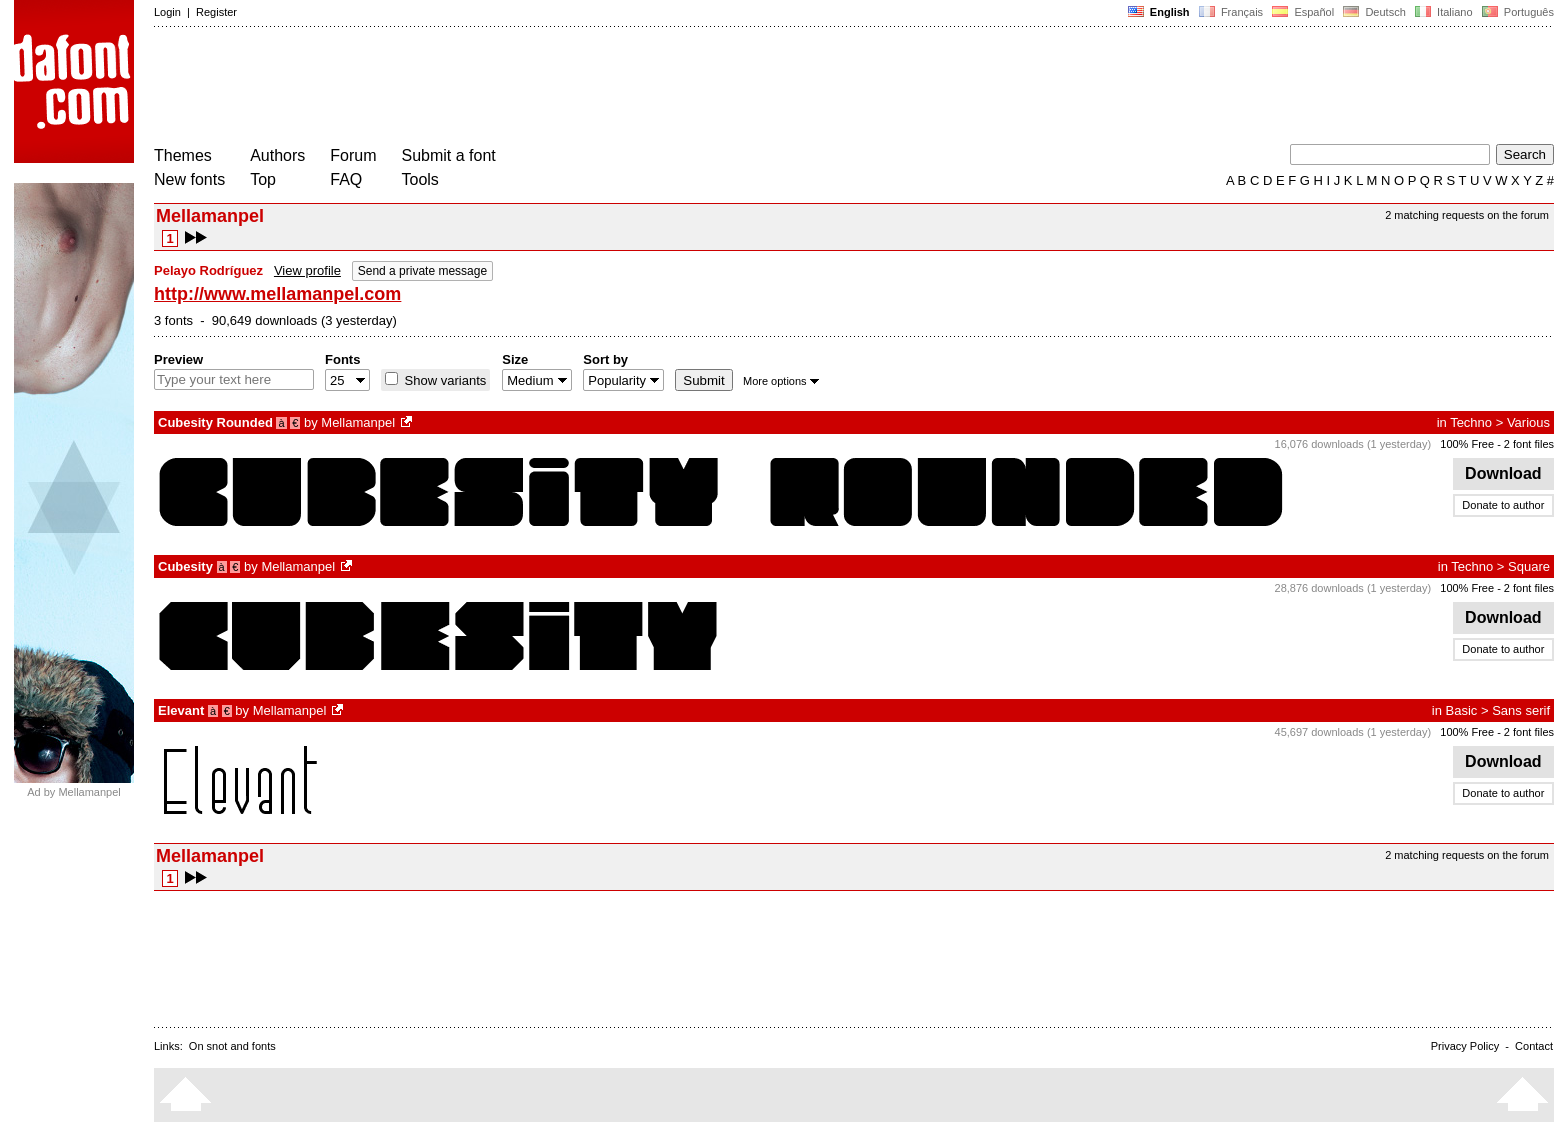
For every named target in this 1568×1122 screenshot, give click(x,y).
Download (1503, 473)
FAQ (346, 179)
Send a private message (422, 271)
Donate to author (1503, 505)
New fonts (189, 179)
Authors (277, 155)
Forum (353, 155)
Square (1529, 566)
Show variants (443, 380)
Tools (420, 179)
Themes (183, 155)
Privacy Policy (1465, 1046)
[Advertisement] (518, 88)
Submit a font (449, 155)
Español (1303, 12)
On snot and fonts (232, 1046)
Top (263, 179)
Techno (1471, 422)
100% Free (1467, 444)
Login (167, 12)
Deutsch (1374, 12)
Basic (1462, 710)
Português (1516, 12)
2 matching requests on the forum (1467, 215)
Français (1231, 12)
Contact (1534, 1046)
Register (216, 12)
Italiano (1444, 12)
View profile (307, 270)
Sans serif (1521, 710)
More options (781, 381)
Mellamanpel (358, 422)
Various (1528, 422)
